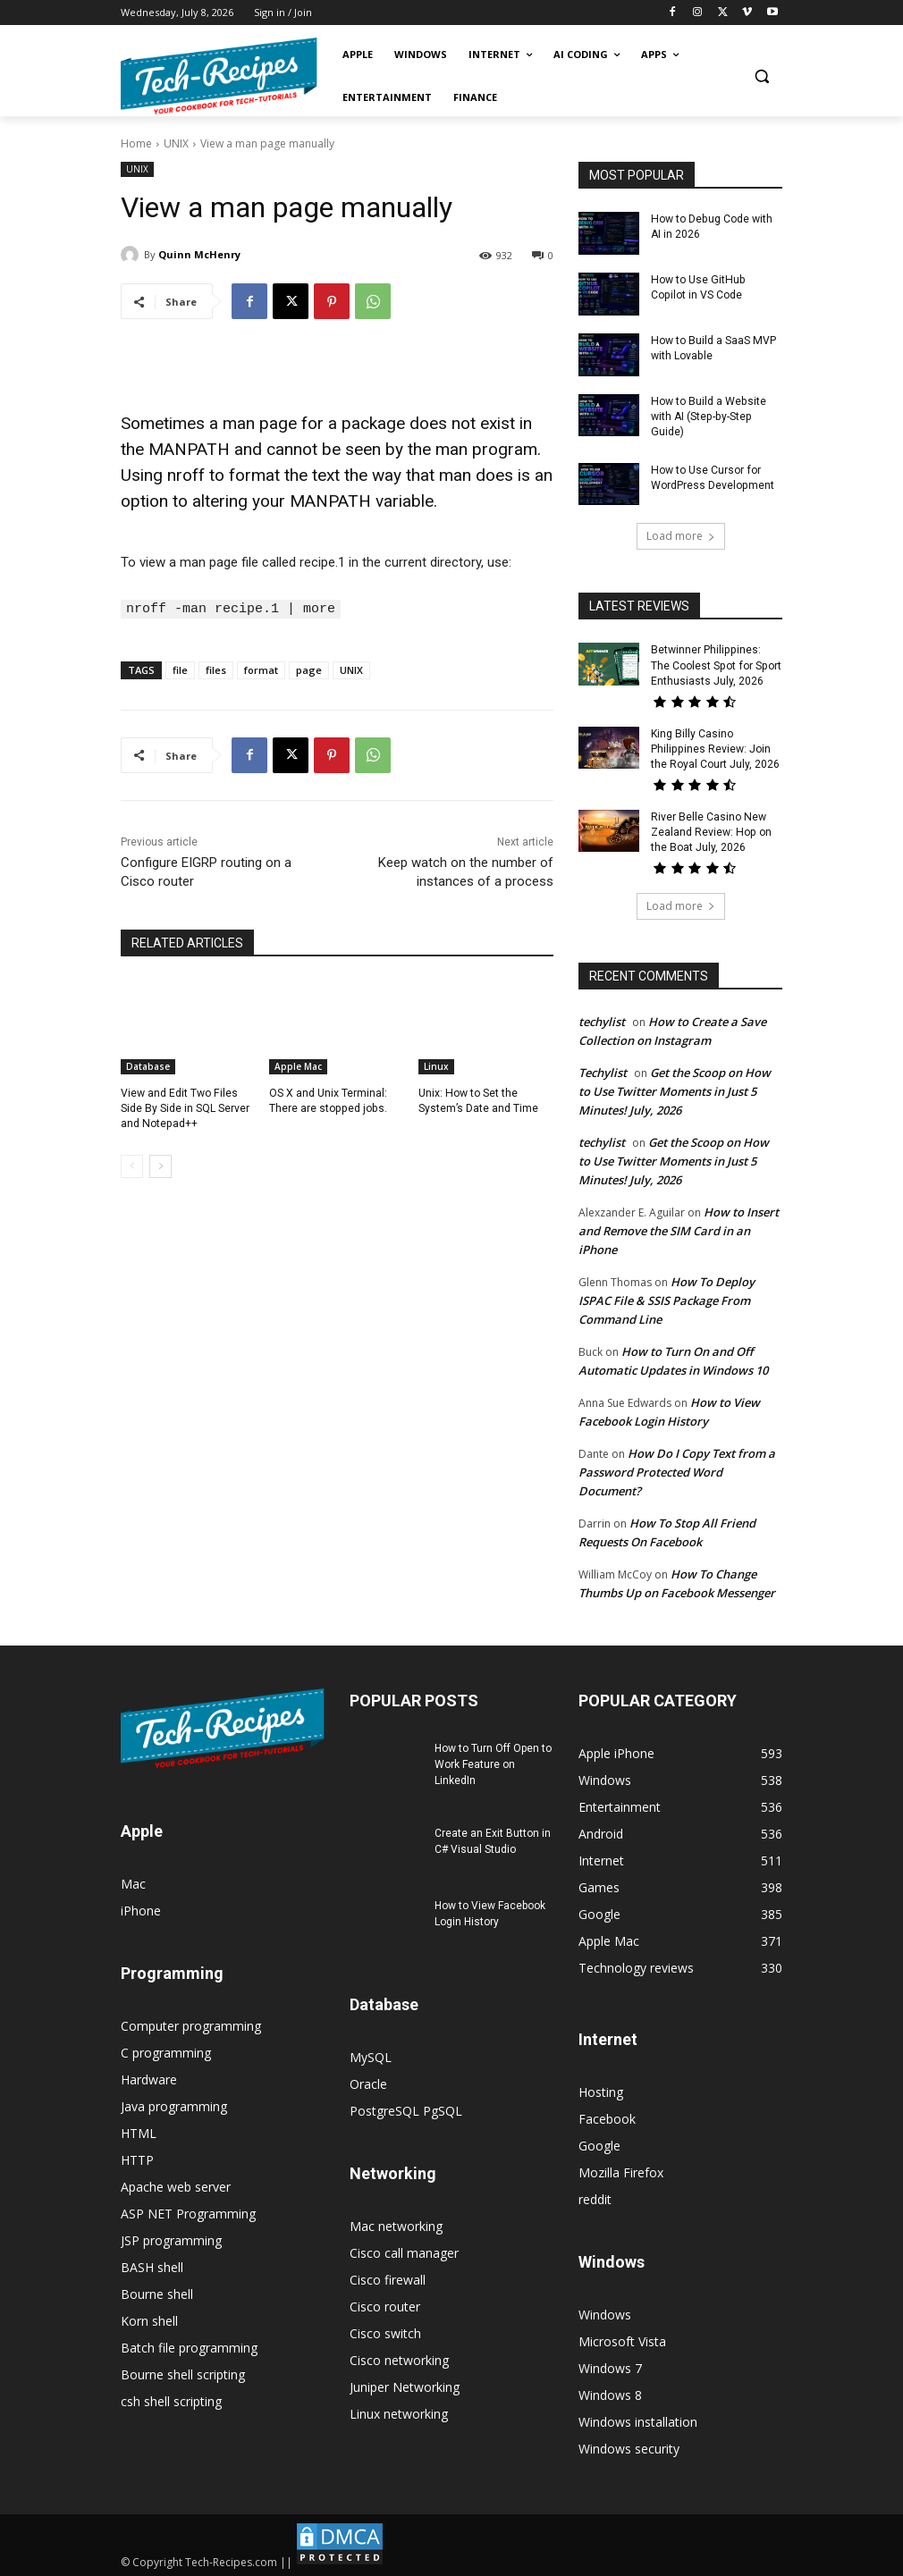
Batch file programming (189, 2344)
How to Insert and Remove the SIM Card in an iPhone (678, 1228)
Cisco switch (385, 2330)
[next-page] (160, 1164)
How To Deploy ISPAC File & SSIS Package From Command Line (666, 1298)
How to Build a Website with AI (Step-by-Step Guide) (707, 416)
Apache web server (176, 2184)
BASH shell (152, 2264)
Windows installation (637, 2419)
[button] (761, 76)
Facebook (607, 2116)
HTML (138, 2130)
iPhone (141, 1907)
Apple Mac (298, 1065)
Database (148, 1065)
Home (136, 143)
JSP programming (171, 2237)
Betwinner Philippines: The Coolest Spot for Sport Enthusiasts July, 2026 (716, 665)
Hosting (600, 2089)
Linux (436, 1065)
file (180, 669)
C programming (166, 2049)
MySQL (371, 2054)
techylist (601, 1019)
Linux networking (399, 2411)
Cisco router (385, 2303)
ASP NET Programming (188, 2210)
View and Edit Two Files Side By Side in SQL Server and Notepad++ (185, 1107)
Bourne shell (157, 2291)
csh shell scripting (171, 2398)
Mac (133, 1881)
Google (599, 2142)
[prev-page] (132, 1164)
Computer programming (191, 2023)
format (261, 669)
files (216, 669)
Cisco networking (399, 2357)
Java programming (174, 2103)
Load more (680, 535)
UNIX (176, 143)
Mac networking (396, 2223)
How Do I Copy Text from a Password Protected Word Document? (676, 1469)
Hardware (149, 2076)
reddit (595, 2196)
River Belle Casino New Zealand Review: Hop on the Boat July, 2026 (710, 830)
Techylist (602, 1070)
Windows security (628, 2445)
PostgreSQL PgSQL (406, 2108)
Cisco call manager (404, 2250)
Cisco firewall (388, 2277)
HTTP (137, 2157)
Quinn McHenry (199, 254)
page (309, 669)
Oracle (368, 2081)
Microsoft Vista (622, 2338)
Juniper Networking (405, 2384)
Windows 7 (610, 2365)
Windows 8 (610, 2392)
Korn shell (149, 2318)
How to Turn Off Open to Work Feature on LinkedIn (493, 1761)
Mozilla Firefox (620, 2169)
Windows (604, 2311)
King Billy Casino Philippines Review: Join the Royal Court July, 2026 (715, 747)
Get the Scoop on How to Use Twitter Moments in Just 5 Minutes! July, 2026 (674, 1088)
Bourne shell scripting (183, 2371)
